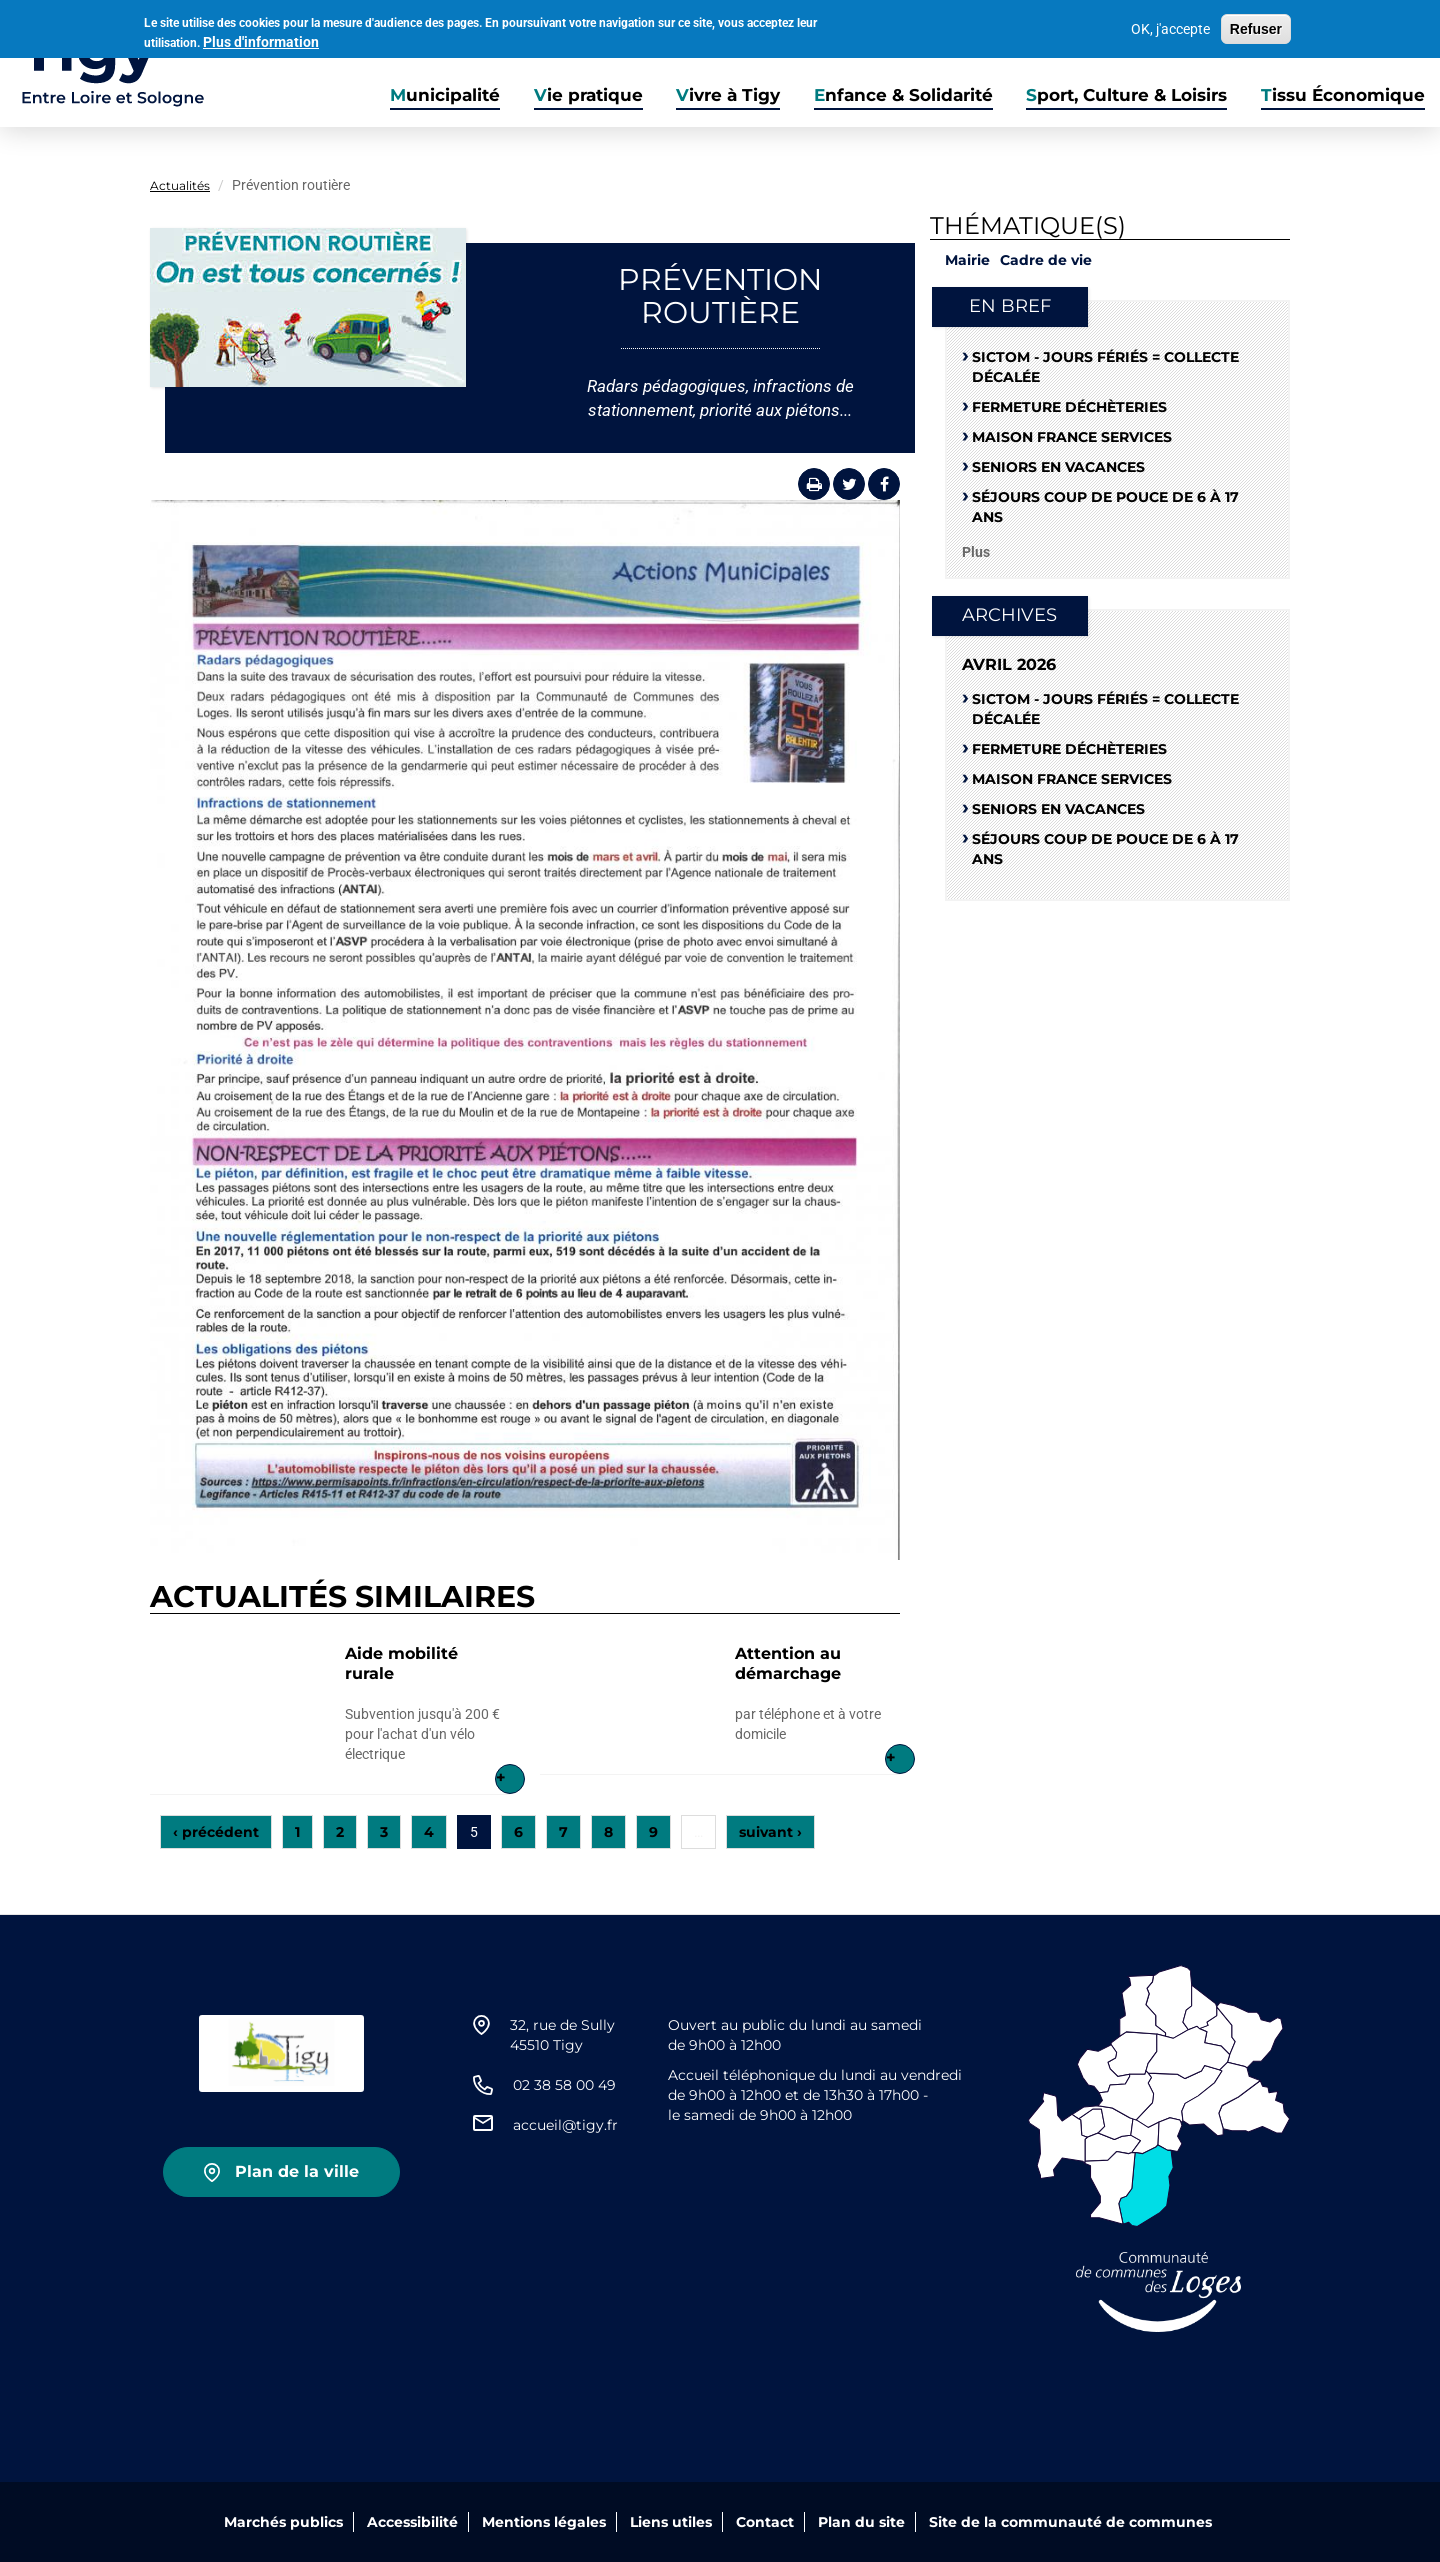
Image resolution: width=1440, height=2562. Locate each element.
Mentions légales (544, 2522)
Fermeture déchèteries (1069, 407)
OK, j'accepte (1170, 28)
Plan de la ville (297, 2171)
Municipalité (445, 95)
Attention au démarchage (788, 1663)
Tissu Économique (1343, 95)
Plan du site (861, 2522)
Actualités (180, 185)
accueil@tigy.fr (565, 2125)
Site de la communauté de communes (1070, 2522)
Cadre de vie (1046, 260)
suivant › (770, 1832)
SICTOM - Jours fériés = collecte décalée (1105, 367)
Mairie (967, 260)
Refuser (1256, 28)
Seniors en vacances (1058, 467)
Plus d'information (261, 40)
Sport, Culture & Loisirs (1126, 95)
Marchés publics (283, 2522)
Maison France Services (1072, 437)
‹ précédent (216, 1832)
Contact (765, 2522)
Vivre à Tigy (728, 95)
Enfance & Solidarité (903, 95)
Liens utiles (671, 2522)
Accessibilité (412, 2522)
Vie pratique (588, 95)
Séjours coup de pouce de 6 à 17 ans (1105, 507)
